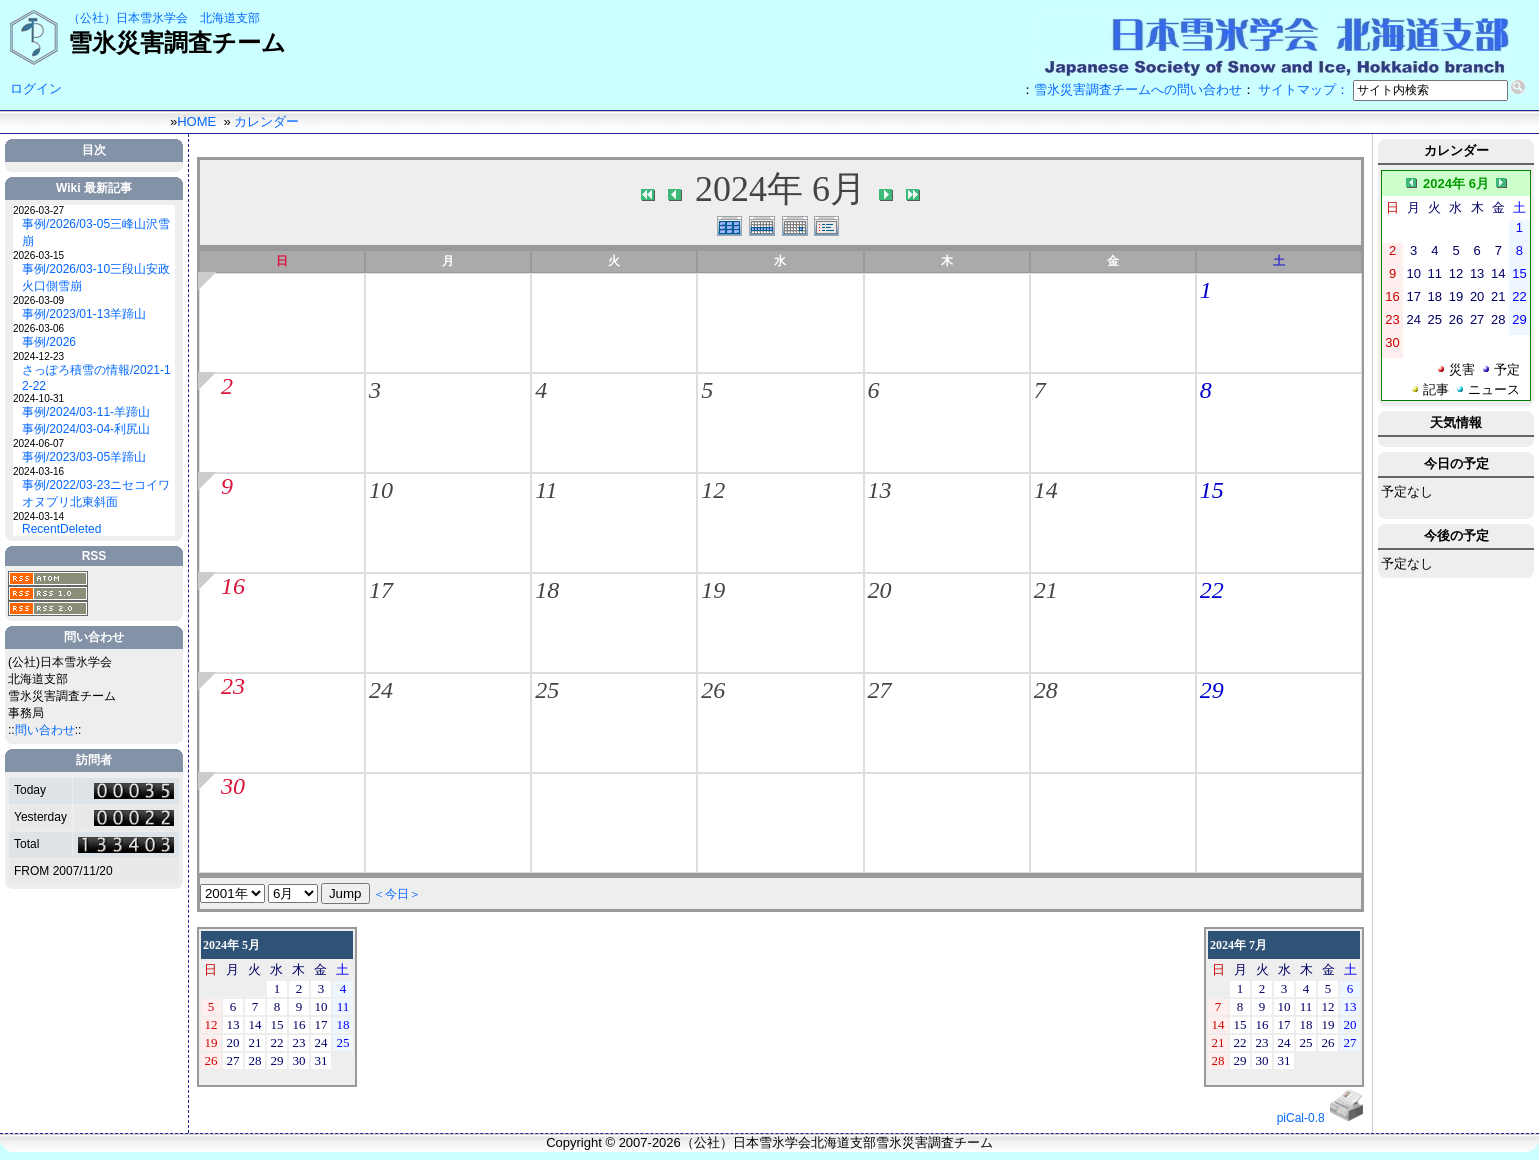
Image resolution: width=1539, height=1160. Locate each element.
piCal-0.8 (1301, 1118)
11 (546, 490)
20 (880, 590)
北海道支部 (230, 18)
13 (880, 490)
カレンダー (266, 121)
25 (547, 690)
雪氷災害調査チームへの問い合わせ (1138, 89)
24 (381, 690)
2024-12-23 (38, 356)
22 (1212, 590)
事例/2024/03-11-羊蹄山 (86, 412)
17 (381, 590)
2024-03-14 (38, 516)
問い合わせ (45, 730)
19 (713, 590)
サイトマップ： (1303, 89)
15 (1212, 490)
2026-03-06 (38, 328)
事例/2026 (49, 342)
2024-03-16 (38, 471)
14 (1046, 490)
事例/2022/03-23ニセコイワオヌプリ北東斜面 (96, 493)
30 (233, 786)
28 (1046, 690)
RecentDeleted (61, 529)
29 (1212, 690)
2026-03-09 (38, 300)
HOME (196, 121)
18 (547, 590)
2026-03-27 (38, 210)
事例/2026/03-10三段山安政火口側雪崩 (96, 277)
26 (713, 690)
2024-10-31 (38, 398)
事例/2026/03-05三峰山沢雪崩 (96, 232)
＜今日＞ (397, 894)
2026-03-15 (38, 255)
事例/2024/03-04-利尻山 (86, 429)
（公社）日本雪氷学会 (128, 18)
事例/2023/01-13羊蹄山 (84, 314)
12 (713, 490)
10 (381, 490)
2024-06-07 (38, 443)
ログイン (36, 88)
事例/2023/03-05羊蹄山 (84, 457)
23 (233, 686)
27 (880, 690)
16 (233, 586)
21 (1046, 590)
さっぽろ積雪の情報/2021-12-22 (96, 378)
